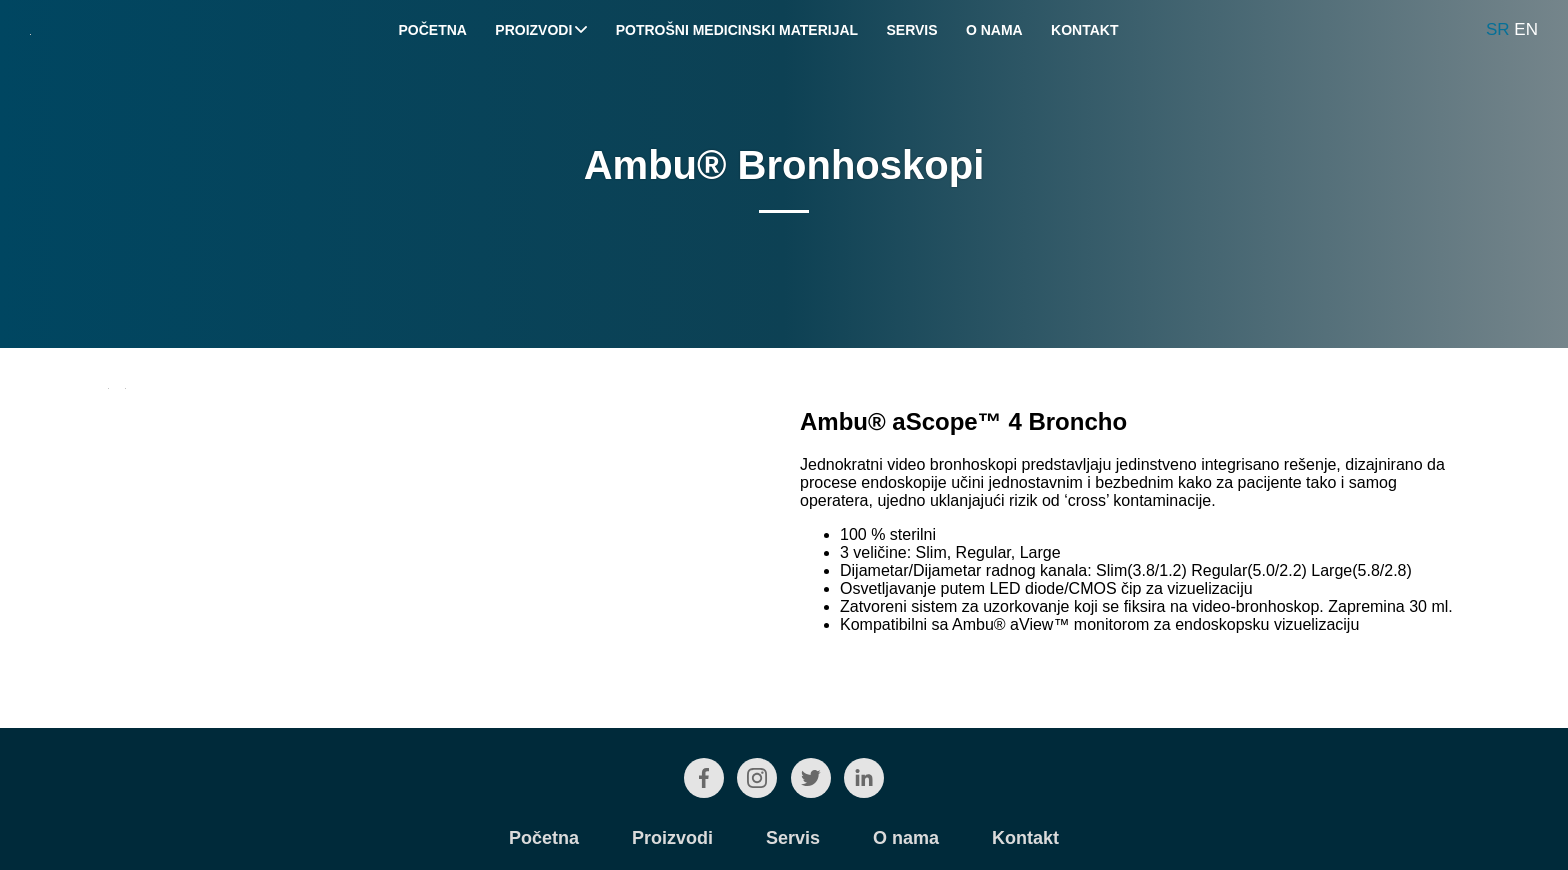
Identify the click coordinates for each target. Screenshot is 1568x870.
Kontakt (1084, 30)
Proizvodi (541, 30)
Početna (433, 30)
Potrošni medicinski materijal (737, 30)
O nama (994, 30)
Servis (911, 30)
